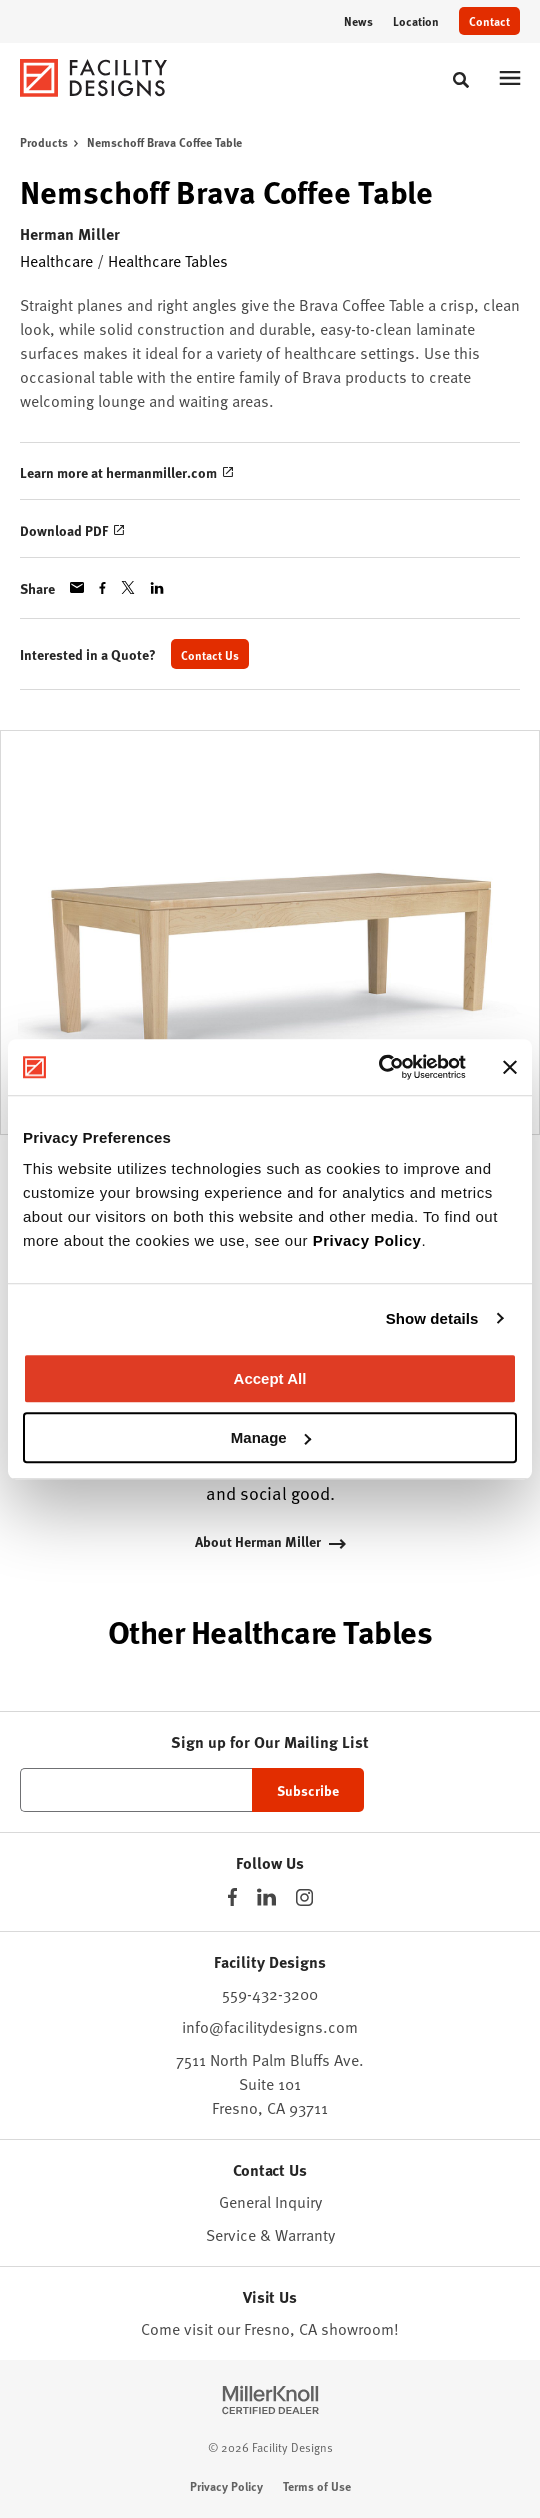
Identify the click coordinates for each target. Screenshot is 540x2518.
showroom (357, 2328)
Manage (271, 1437)
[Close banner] (510, 1067)
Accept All (270, 1378)
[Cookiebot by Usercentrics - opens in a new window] (378, 1067)
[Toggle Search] (461, 80)
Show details (432, 1318)
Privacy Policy (367, 1240)
